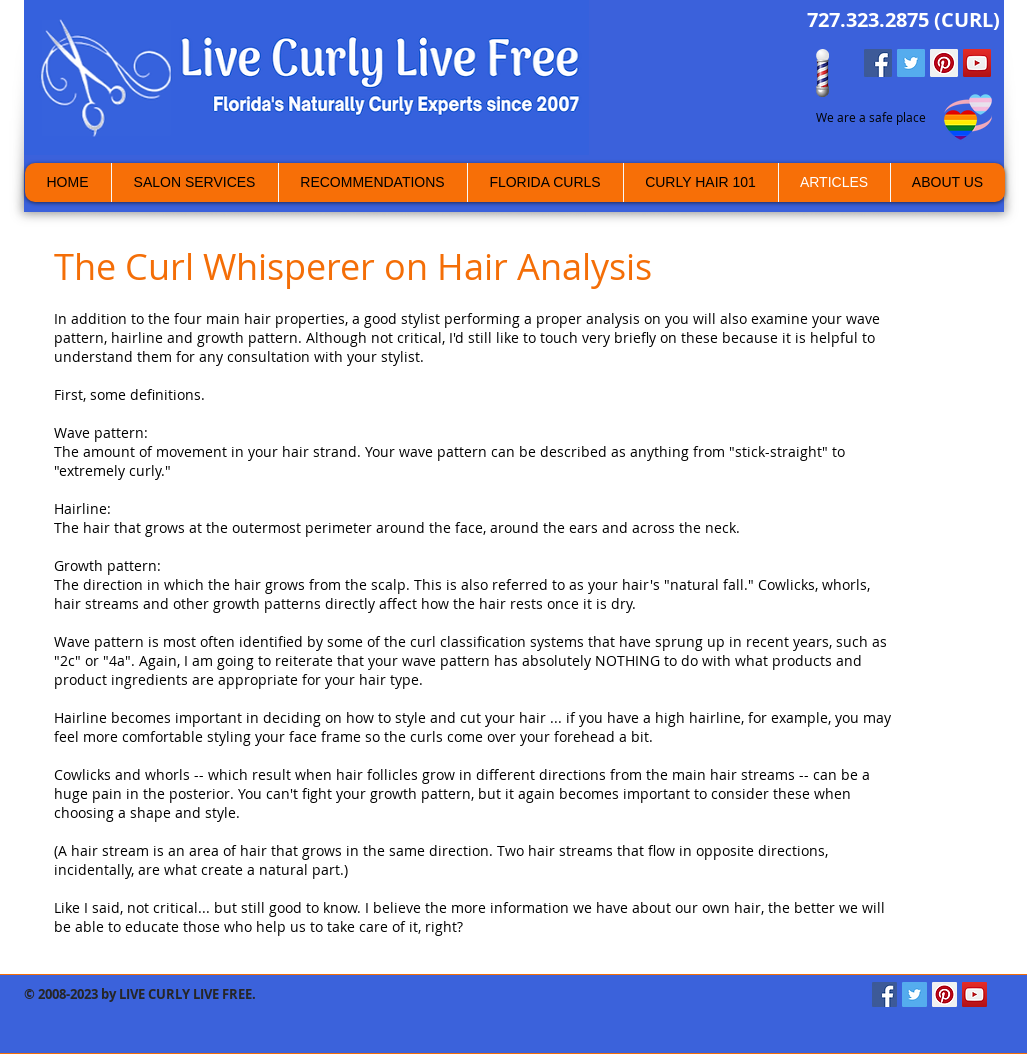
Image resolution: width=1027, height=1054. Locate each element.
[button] (947, 182)
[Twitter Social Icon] (911, 63)
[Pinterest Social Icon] (944, 63)
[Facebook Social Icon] (878, 63)
